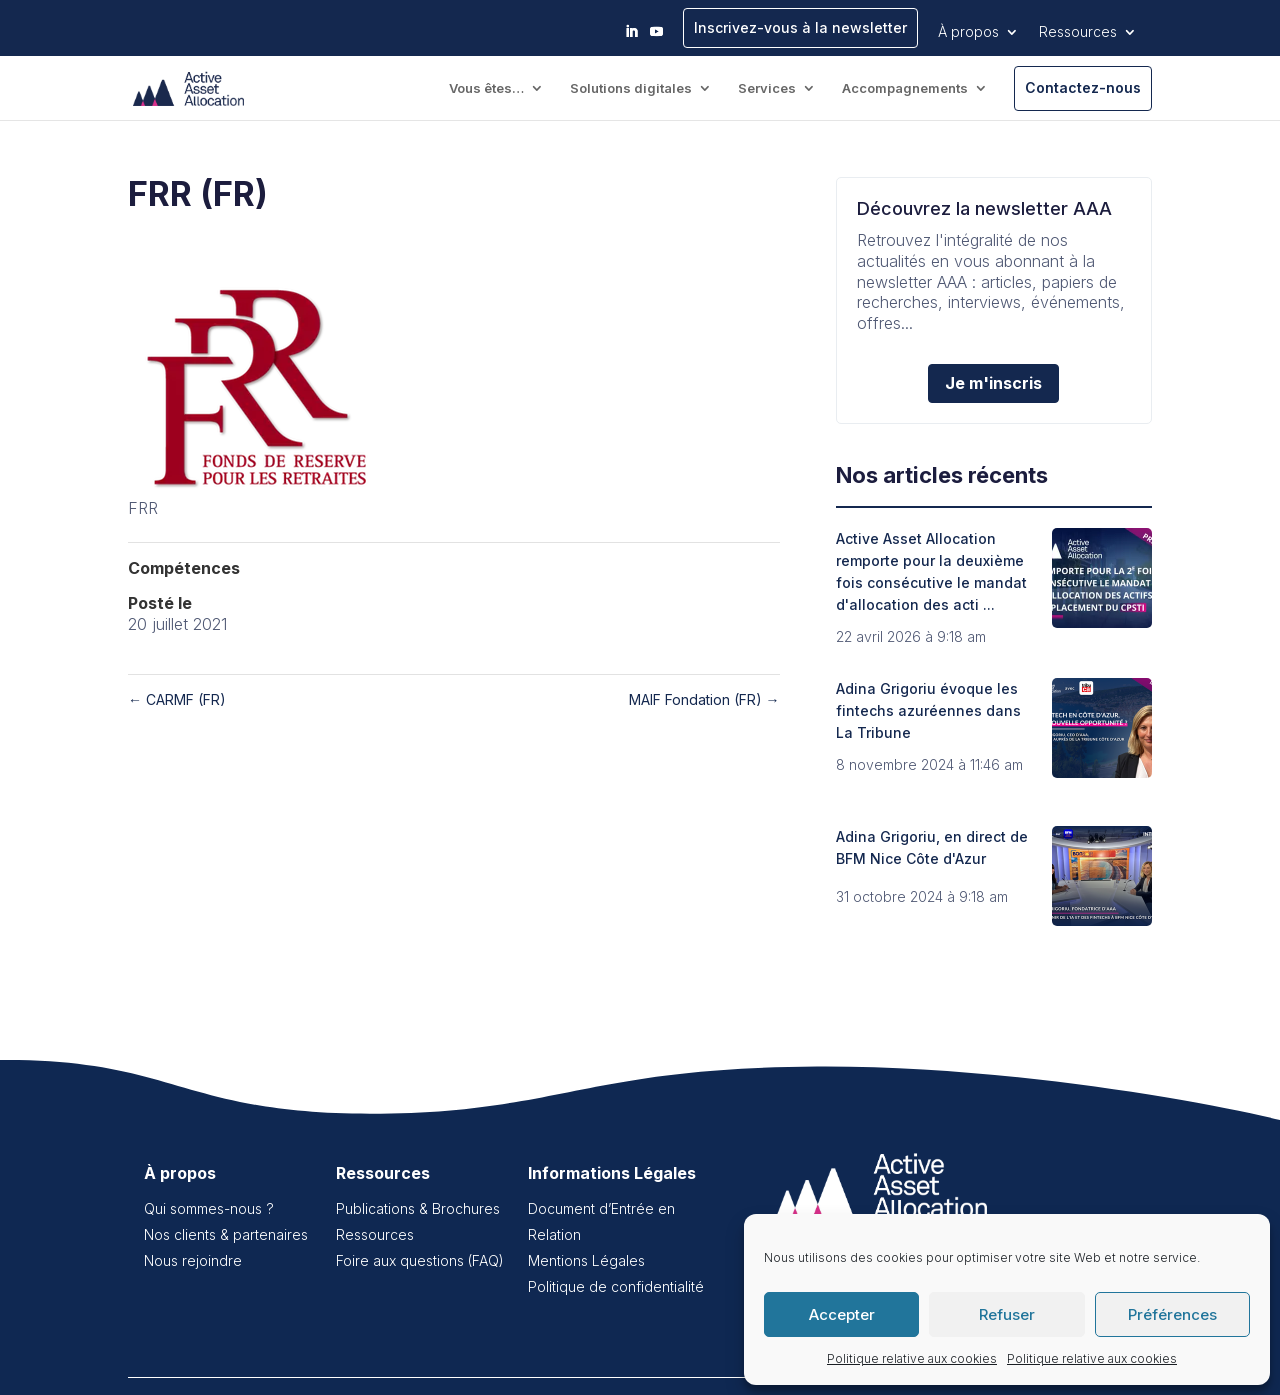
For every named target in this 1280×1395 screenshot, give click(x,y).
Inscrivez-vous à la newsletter (800, 27)
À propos (968, 31)
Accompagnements (905, 88)
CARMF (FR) (177, 699)
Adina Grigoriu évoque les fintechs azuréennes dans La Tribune (928, 710)
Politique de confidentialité (616, 1286)
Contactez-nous (1083, 87)
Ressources (1078, 31)
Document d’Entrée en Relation (601, 1221)
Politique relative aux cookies (912, 1358)
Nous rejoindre (193, 1260)
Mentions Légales (586, 1260)
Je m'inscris (993, 383)
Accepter (842, 1314)
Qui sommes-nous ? (209, 1208)
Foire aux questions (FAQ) (420, 1260)
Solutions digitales (631, 88)
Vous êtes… (486, 88)
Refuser (1007, 1314)
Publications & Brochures (418, 1208)
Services (767, 88)
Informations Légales (612, 1173)
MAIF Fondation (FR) (704, 699)
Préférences (1172, 1314)
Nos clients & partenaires (226, 1234)
